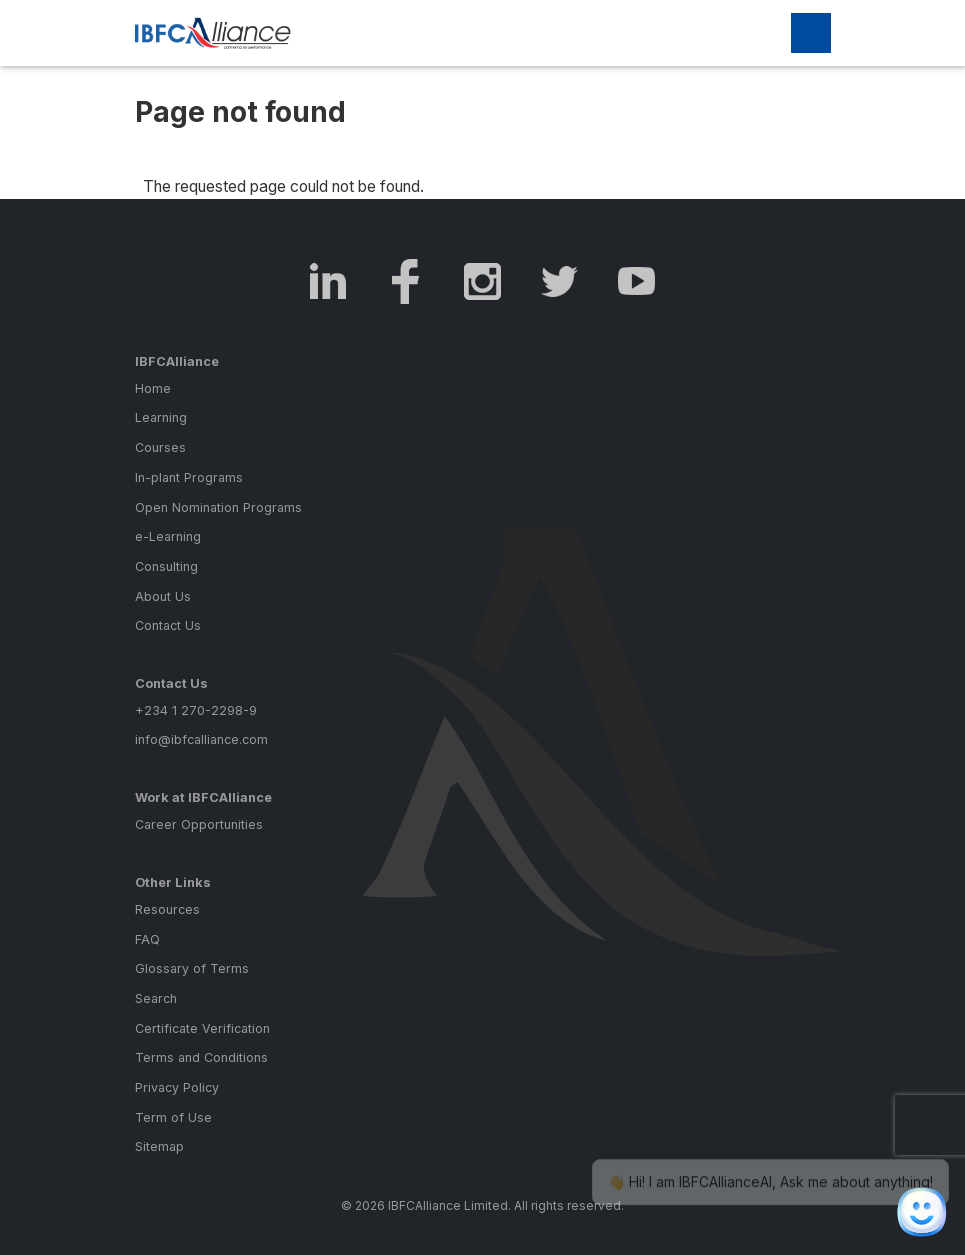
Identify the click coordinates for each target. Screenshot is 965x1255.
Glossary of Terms (192, 968)
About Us (163, 596)
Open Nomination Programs (218, 507)
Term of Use (173, 1117)
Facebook (405, 281)
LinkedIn (328, 281)
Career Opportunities (199, 824)
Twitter (559, 281)
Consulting (166, 566)
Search (156, 998)
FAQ (147, 939)
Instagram (482, 281)
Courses (160, 447)
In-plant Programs (189, 477)
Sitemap (159, 1146)
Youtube (636, 281)
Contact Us (168, 625)
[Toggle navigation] (811, 33)
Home (153, 388)
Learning (161, 417)
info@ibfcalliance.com (201, 739)
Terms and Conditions (201, 1057)
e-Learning (168, 536)
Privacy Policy (177, 1087)
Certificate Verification (202, 1028)
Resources (167, 909)
